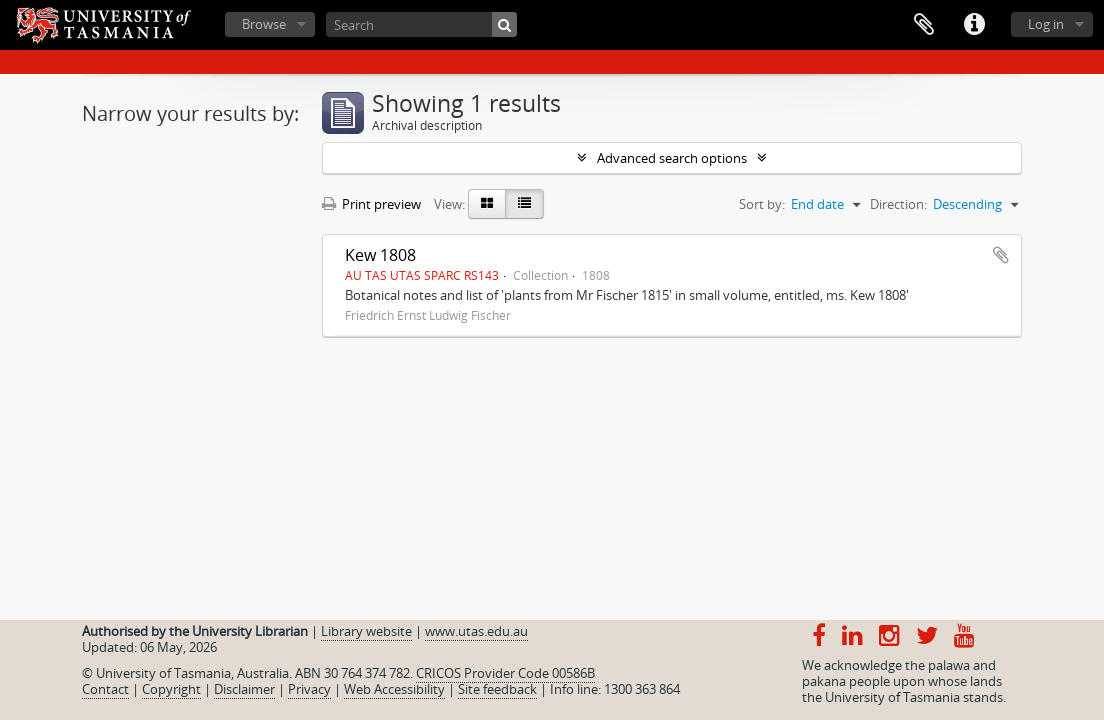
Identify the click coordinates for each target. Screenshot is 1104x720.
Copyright (171, 689)
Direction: (898, 204)
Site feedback (497, 689)
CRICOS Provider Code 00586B (505, 673)
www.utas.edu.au (476, 631)
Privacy (309, 689)
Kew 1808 (380, 255)
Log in (1046, 24)
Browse (264, 24)
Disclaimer (244, 689)
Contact (105, 689)
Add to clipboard (1001, 255)
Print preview (371, 204)
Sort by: (762, 204)
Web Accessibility (394, 689)
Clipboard (924, 25)
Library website (366, 631)
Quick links (974, 25)
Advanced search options (672, 158)
